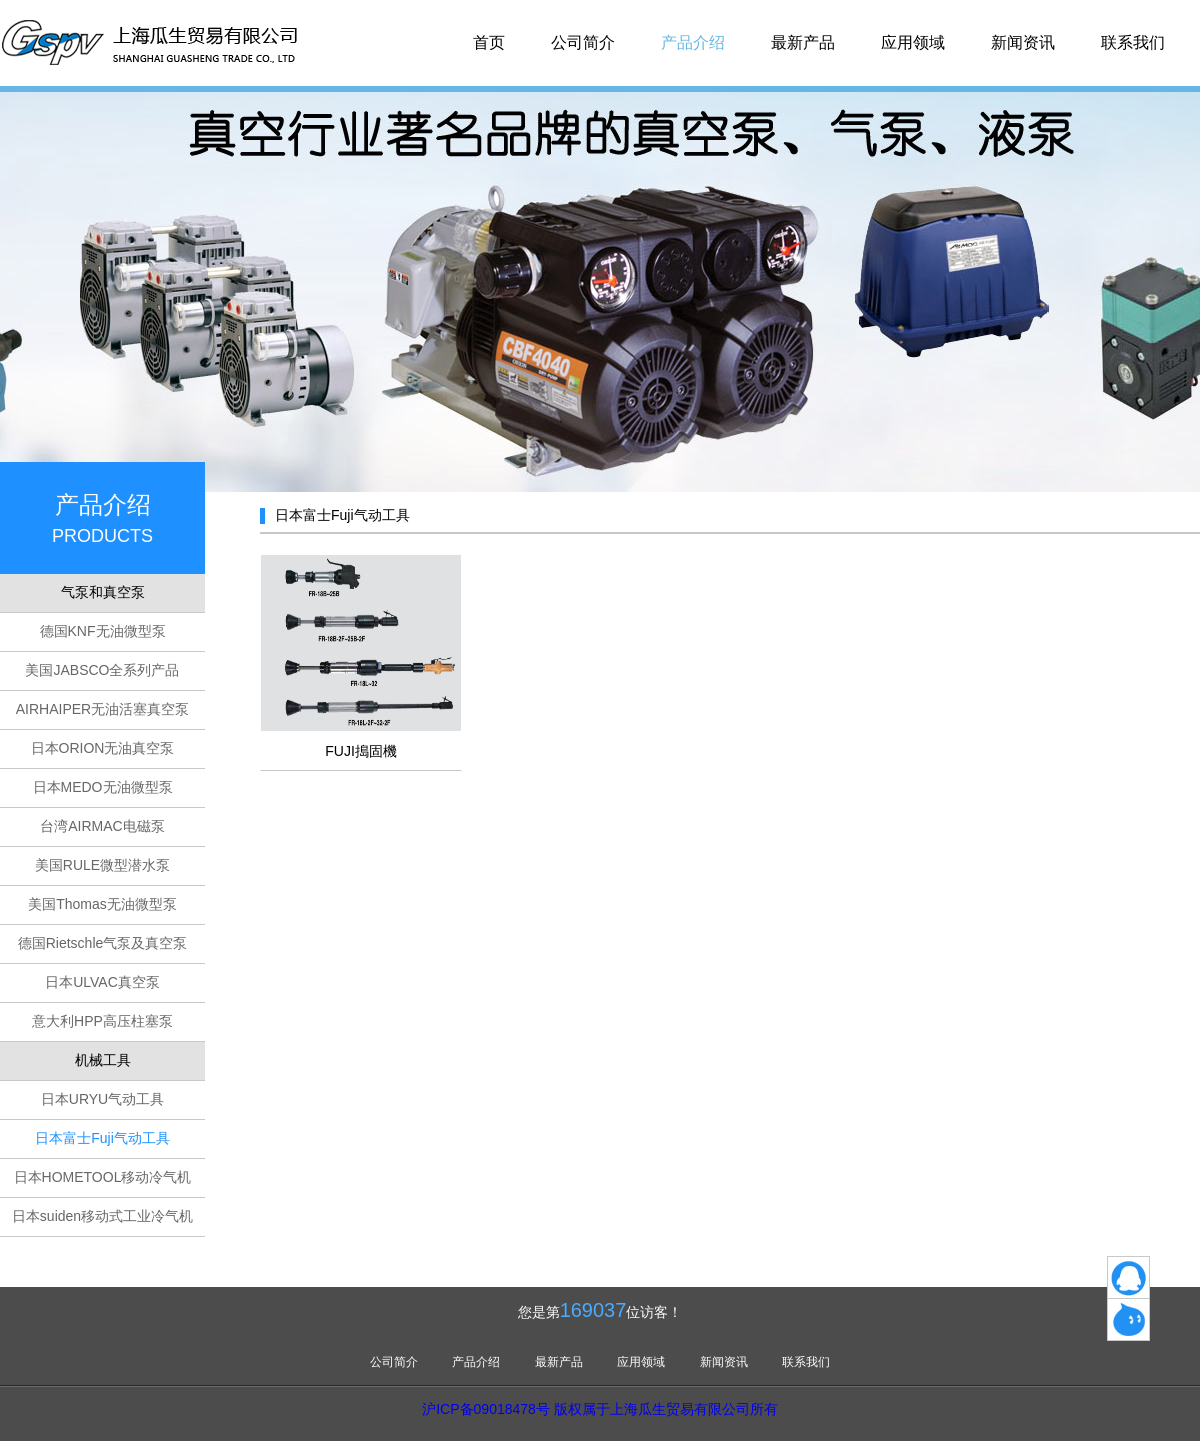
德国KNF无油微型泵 (103, 631)
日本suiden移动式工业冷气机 (102, 1216)
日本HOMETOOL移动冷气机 (103, 1177)
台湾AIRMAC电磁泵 (102, 826)
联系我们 (1133, 42)
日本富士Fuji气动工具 (102, 1138)
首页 (489, 42)
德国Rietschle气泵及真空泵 (103, 943)
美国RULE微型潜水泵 (102, 865)
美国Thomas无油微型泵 (102, 904)
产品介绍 (693, 42)
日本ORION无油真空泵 (103, 748)
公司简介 (583, 42)
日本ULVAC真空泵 (102, 982)
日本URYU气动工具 (102, 1099)
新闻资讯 (1023, 42)
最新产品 (803, 42)
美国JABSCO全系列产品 (102, 670)
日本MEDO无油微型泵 (103, 787)
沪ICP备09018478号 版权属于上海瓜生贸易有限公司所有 (600, 1409)
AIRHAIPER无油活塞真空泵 (102, 709)
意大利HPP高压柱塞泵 (102, 1021)
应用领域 (913, 42)
